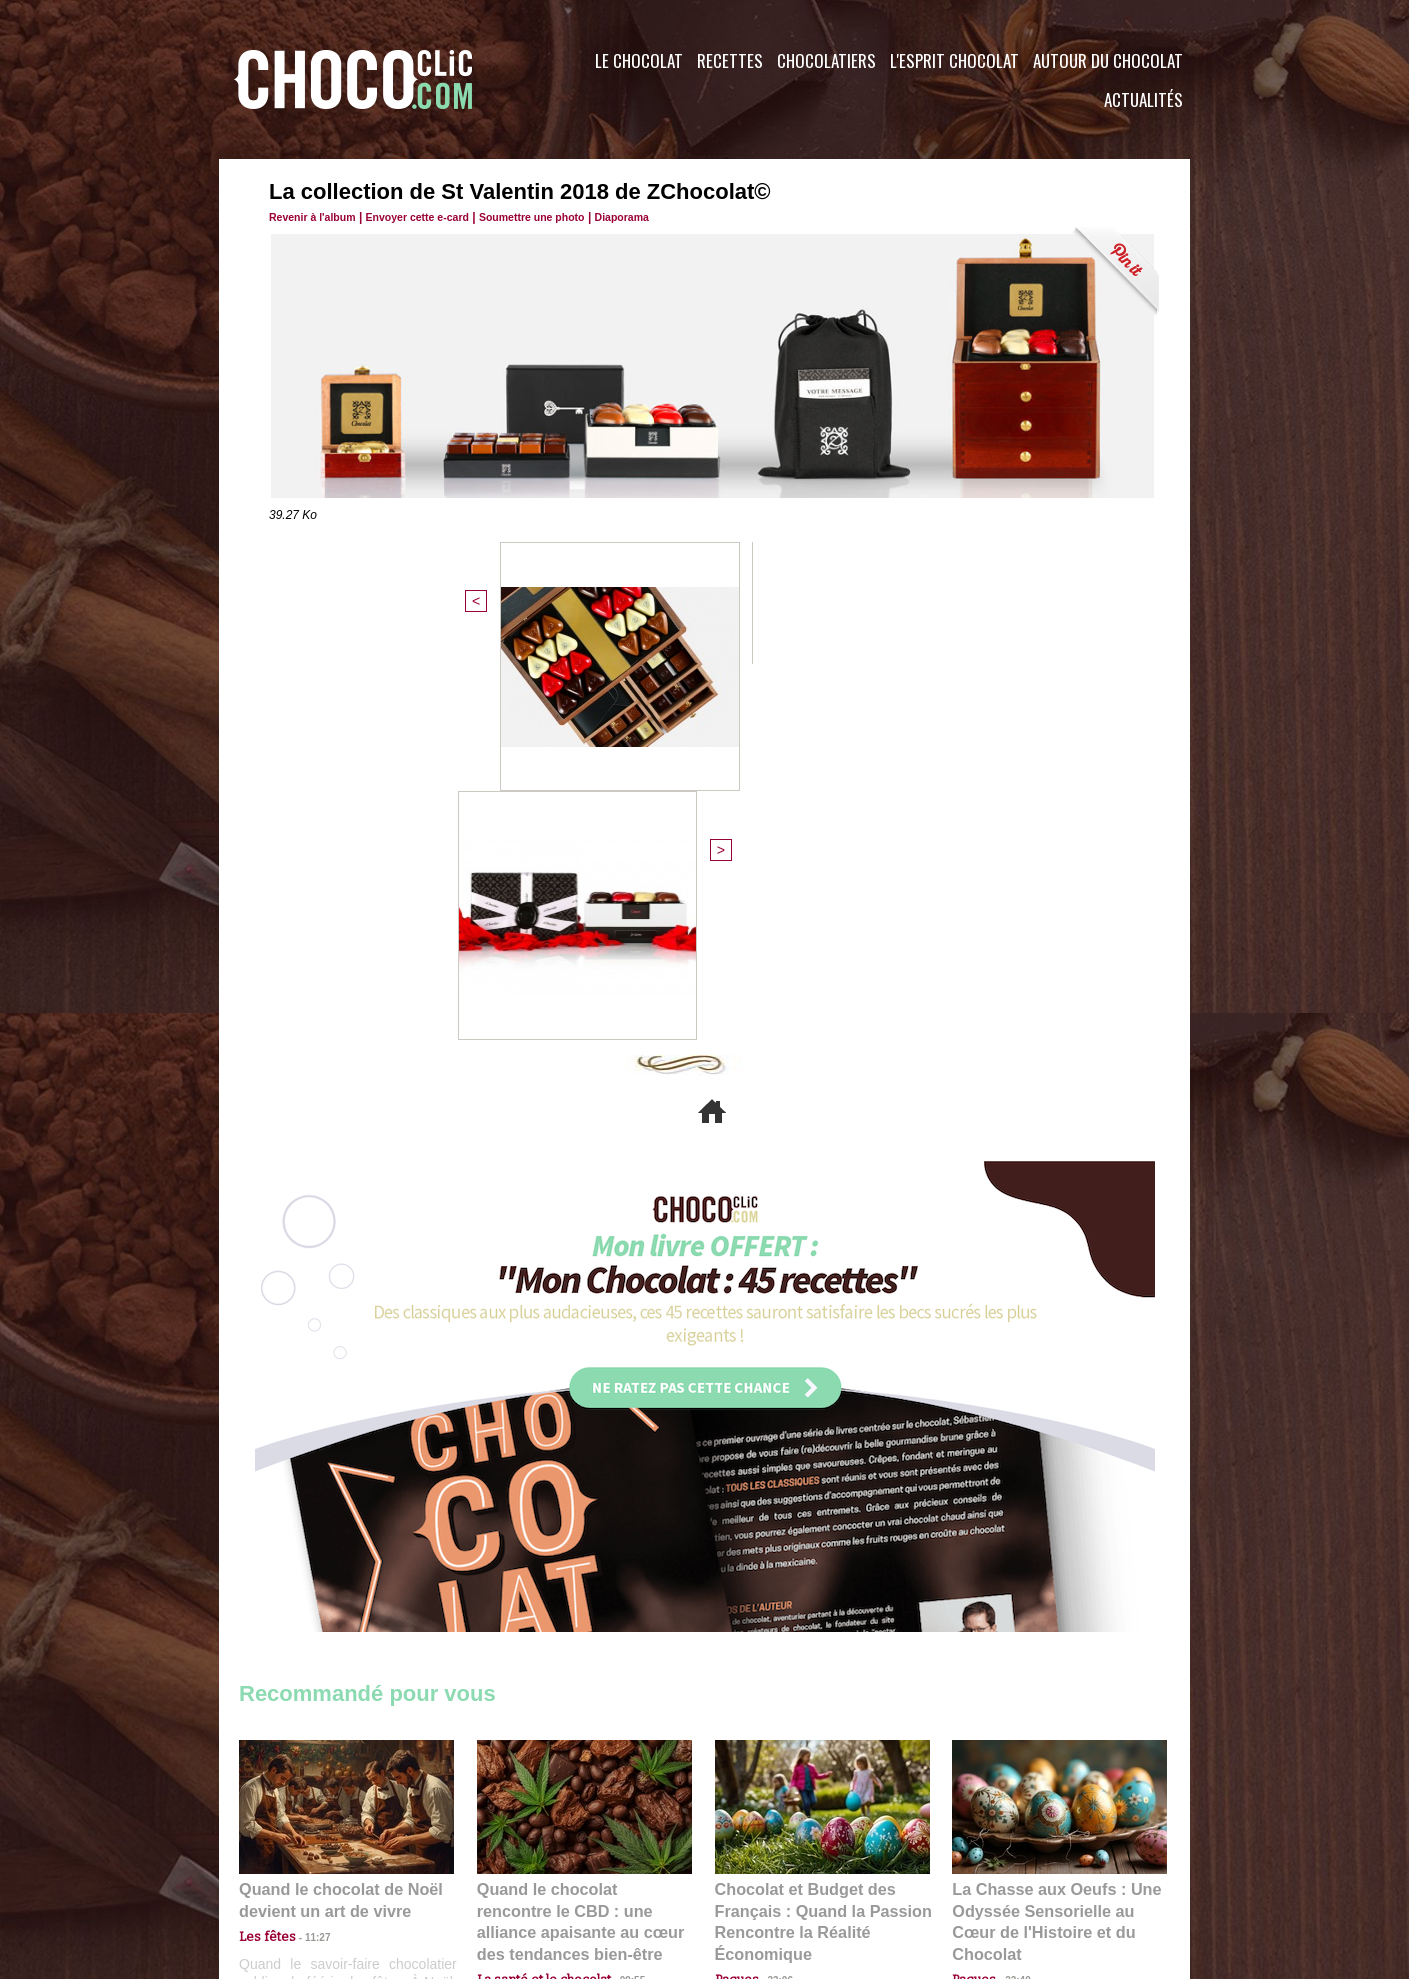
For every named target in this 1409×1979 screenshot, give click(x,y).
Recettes (730, 60)
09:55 (617, 1575)
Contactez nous (299, 1858)
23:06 (773, 1595)
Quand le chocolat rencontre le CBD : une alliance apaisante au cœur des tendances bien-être (583, 1531)
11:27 (306, 1556)
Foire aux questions (1011, 1858)
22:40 (1010, 1575)
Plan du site (760, 1858)
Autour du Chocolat (1108, 60)
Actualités (1143, 99)
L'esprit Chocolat (954, 60)
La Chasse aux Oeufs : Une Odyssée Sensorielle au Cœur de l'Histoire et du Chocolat (1051, 1531)
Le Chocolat (639, 60)
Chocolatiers (826, 60)
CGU (505, 1858)
